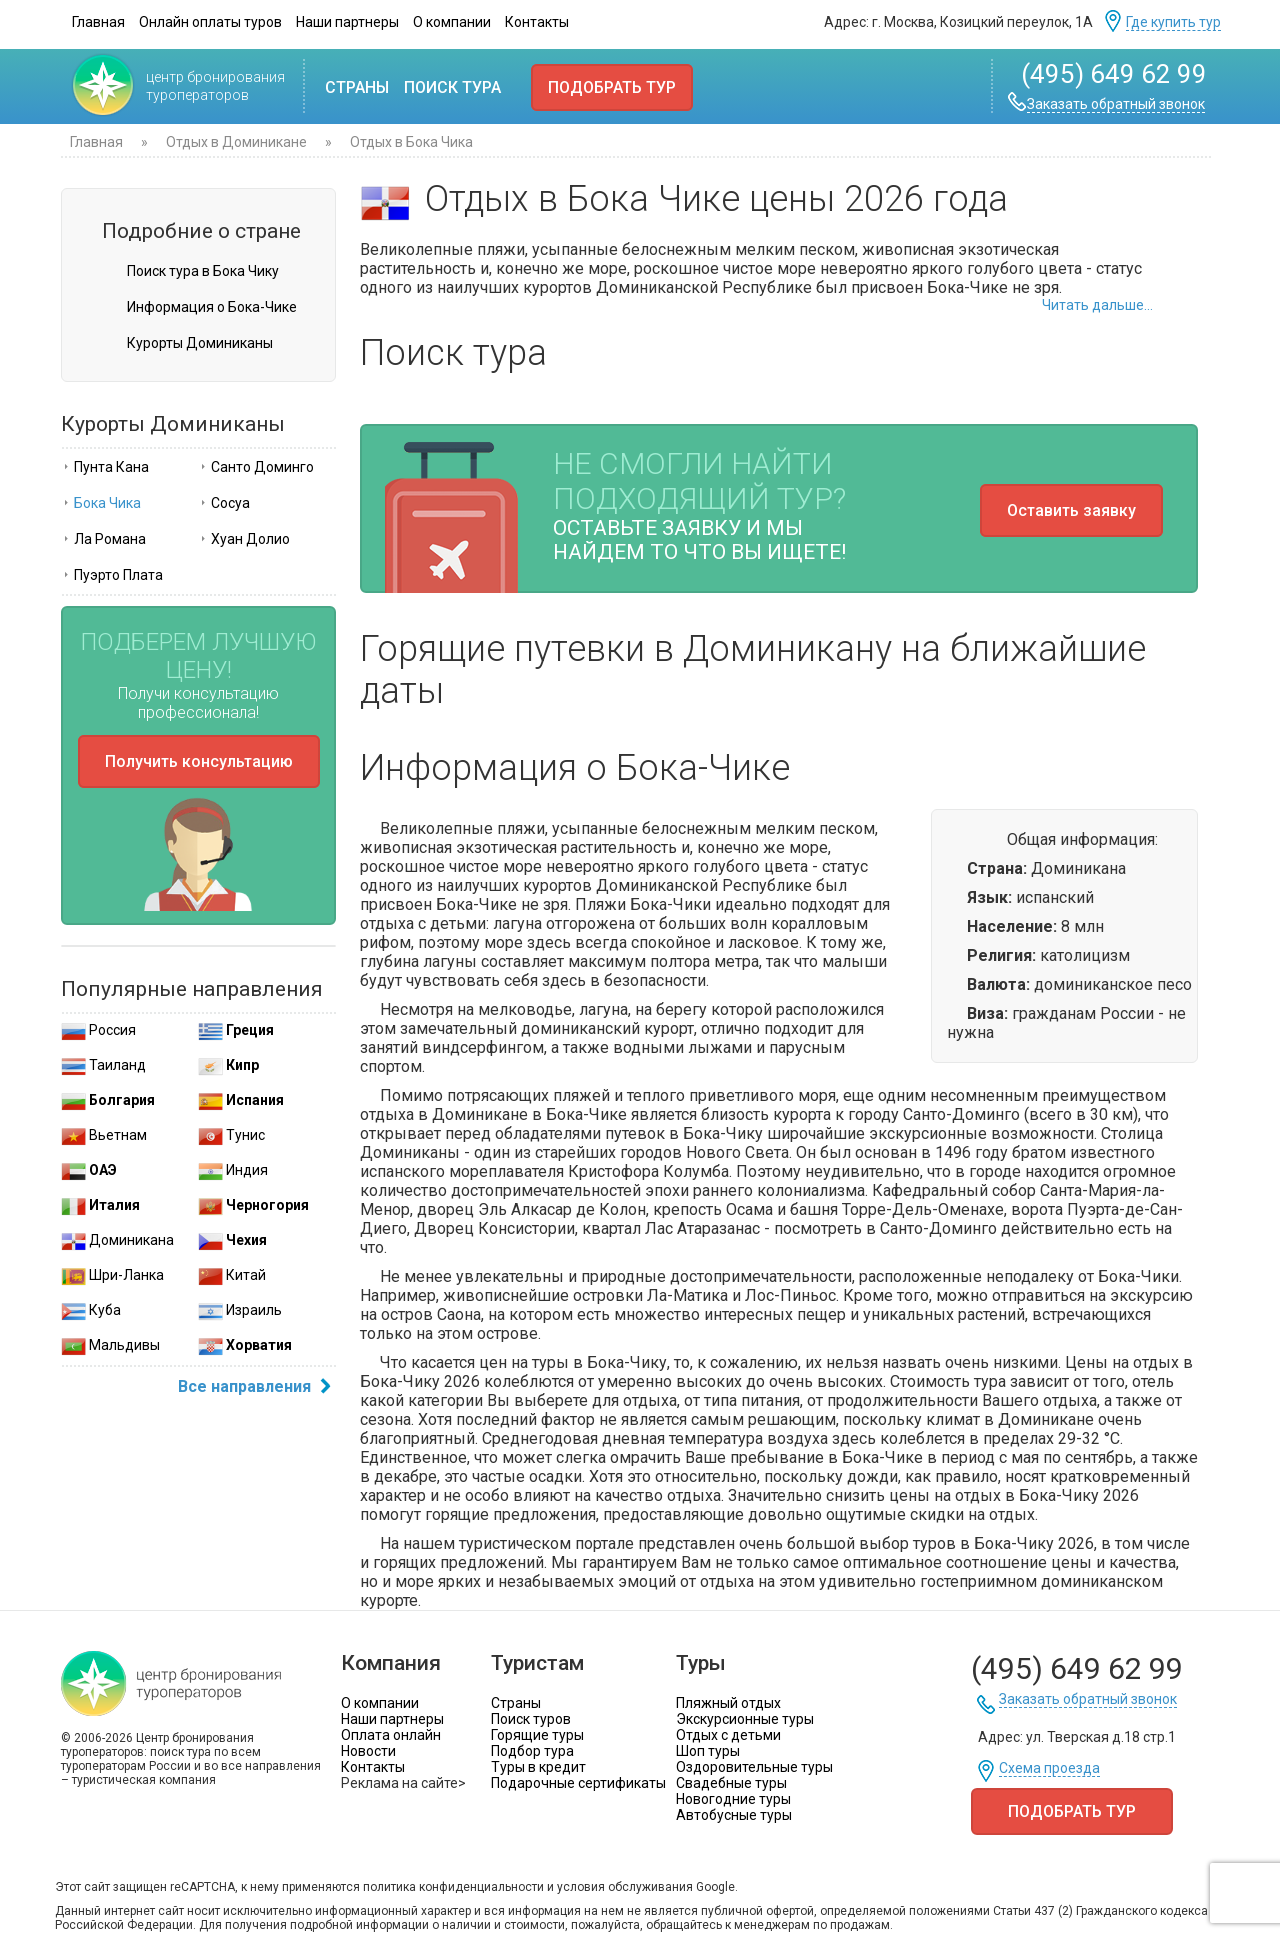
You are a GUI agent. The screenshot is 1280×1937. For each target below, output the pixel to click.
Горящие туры (537, 1735)
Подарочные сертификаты (578, 1783)
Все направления (257, 1388)
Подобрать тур (612, 87)
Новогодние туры (733, 1799)
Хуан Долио (244, 539)
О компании (452, 22)
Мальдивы (110, 1345)
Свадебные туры (731, 1783)
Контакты (537, 22)
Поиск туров (531, 1719)
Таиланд (103, 1065)
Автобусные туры (734, 1815)
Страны (357, 87)
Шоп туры (708, 1751)
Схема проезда (1049, 1768)
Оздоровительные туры (754, 1767)
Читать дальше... (1097, 305)
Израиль (240, 1310)
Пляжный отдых (728, 1703)
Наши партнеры (347, 22)
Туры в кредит (538, 1767)
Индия (233, 1170)
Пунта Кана (105, 467)
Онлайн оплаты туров (210, 22)
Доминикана (117, 1240)
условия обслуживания (625, 1887)
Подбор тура (532, 1751)
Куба (91, 1310)
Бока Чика (101, 503)
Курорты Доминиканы (200, 343)
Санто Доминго (256, 467)
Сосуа (224, 503)
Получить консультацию (199, 761)
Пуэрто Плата (112, 575)
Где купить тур (1173, 22)
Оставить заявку (1071, 510)
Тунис (231, 1135)
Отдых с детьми (728, 1735)
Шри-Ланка (112, 1275)
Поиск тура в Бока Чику (203, 271)
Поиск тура (452, 87)
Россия (98, 1030)
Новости (368, 1751)
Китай (232, 1275)
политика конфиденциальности (453, 1887)
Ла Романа (103, 539)
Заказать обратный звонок (1116, 104)
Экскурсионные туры (745, 1719)
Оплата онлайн (391, 1735)
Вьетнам (104, 1135)
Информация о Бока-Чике (212, 307)
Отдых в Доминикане (236, 142)
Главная (98, 22)
